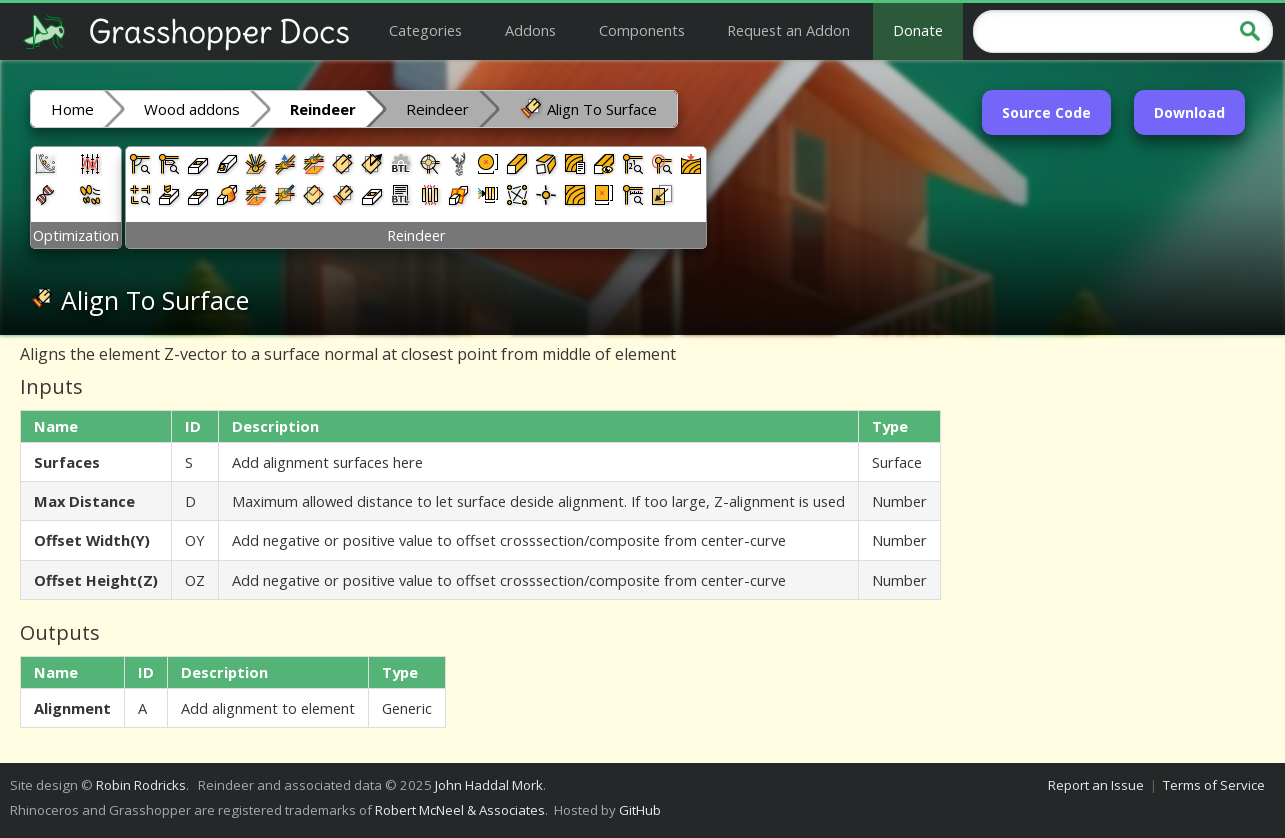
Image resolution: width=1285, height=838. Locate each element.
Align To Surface (588, 108)
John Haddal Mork (489, 785)
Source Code (1046, 112)
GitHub (640, 810)
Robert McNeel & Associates (460, 810)
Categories (425, 30)
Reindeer (437, 109)
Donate (918, 30)
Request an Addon (788, 30)
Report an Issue (1096, 785)
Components (642, 30)
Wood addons (192, 109)
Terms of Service (1214, 785)
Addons (530, 30)
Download (1189, 112)
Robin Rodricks (141, 785)
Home (72, 109)
